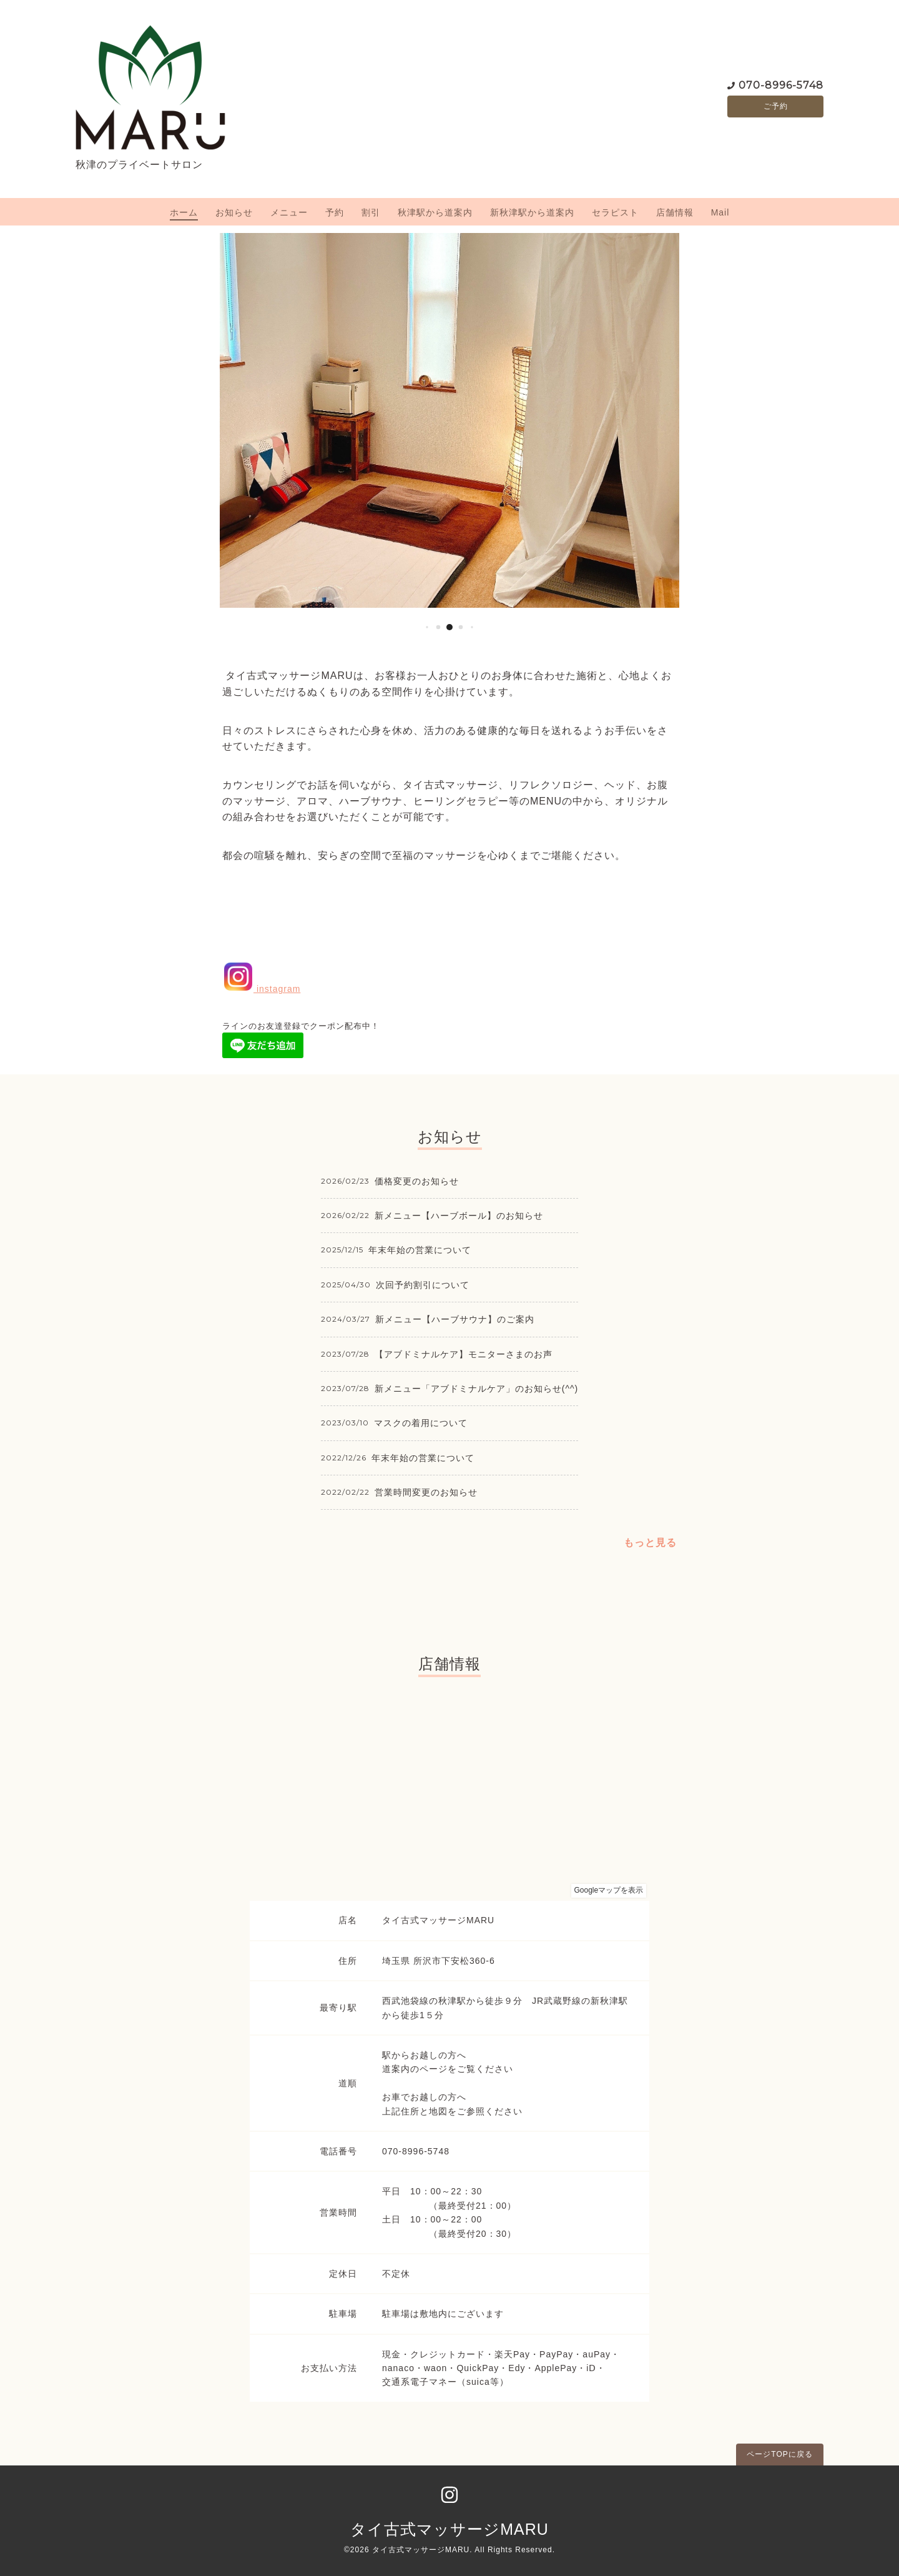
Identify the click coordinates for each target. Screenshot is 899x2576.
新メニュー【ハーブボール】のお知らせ (459, 1216)
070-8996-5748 (781, 84)
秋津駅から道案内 (435, 212)
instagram (261, 989)
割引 (370, 212)
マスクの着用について (421, 1423)
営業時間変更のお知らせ (426, 1492)
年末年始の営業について (419, 1250)
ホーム (184, 212)
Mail (720, 212)
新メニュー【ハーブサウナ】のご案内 (454, 1319)
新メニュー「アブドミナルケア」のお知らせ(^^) (476, 1389)
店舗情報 (675, 212)
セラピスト (615, 212)
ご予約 (776, 106)
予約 (334, 212)
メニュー (289, 212)
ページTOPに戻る (779, 2454)
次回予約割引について (422, 1285)
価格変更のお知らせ (417, 1181)
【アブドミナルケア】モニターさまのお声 (464, 1354)
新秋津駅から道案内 (532, 212)
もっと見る (650, 1542)
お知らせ (234, 212)
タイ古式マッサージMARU (449, 2529)
